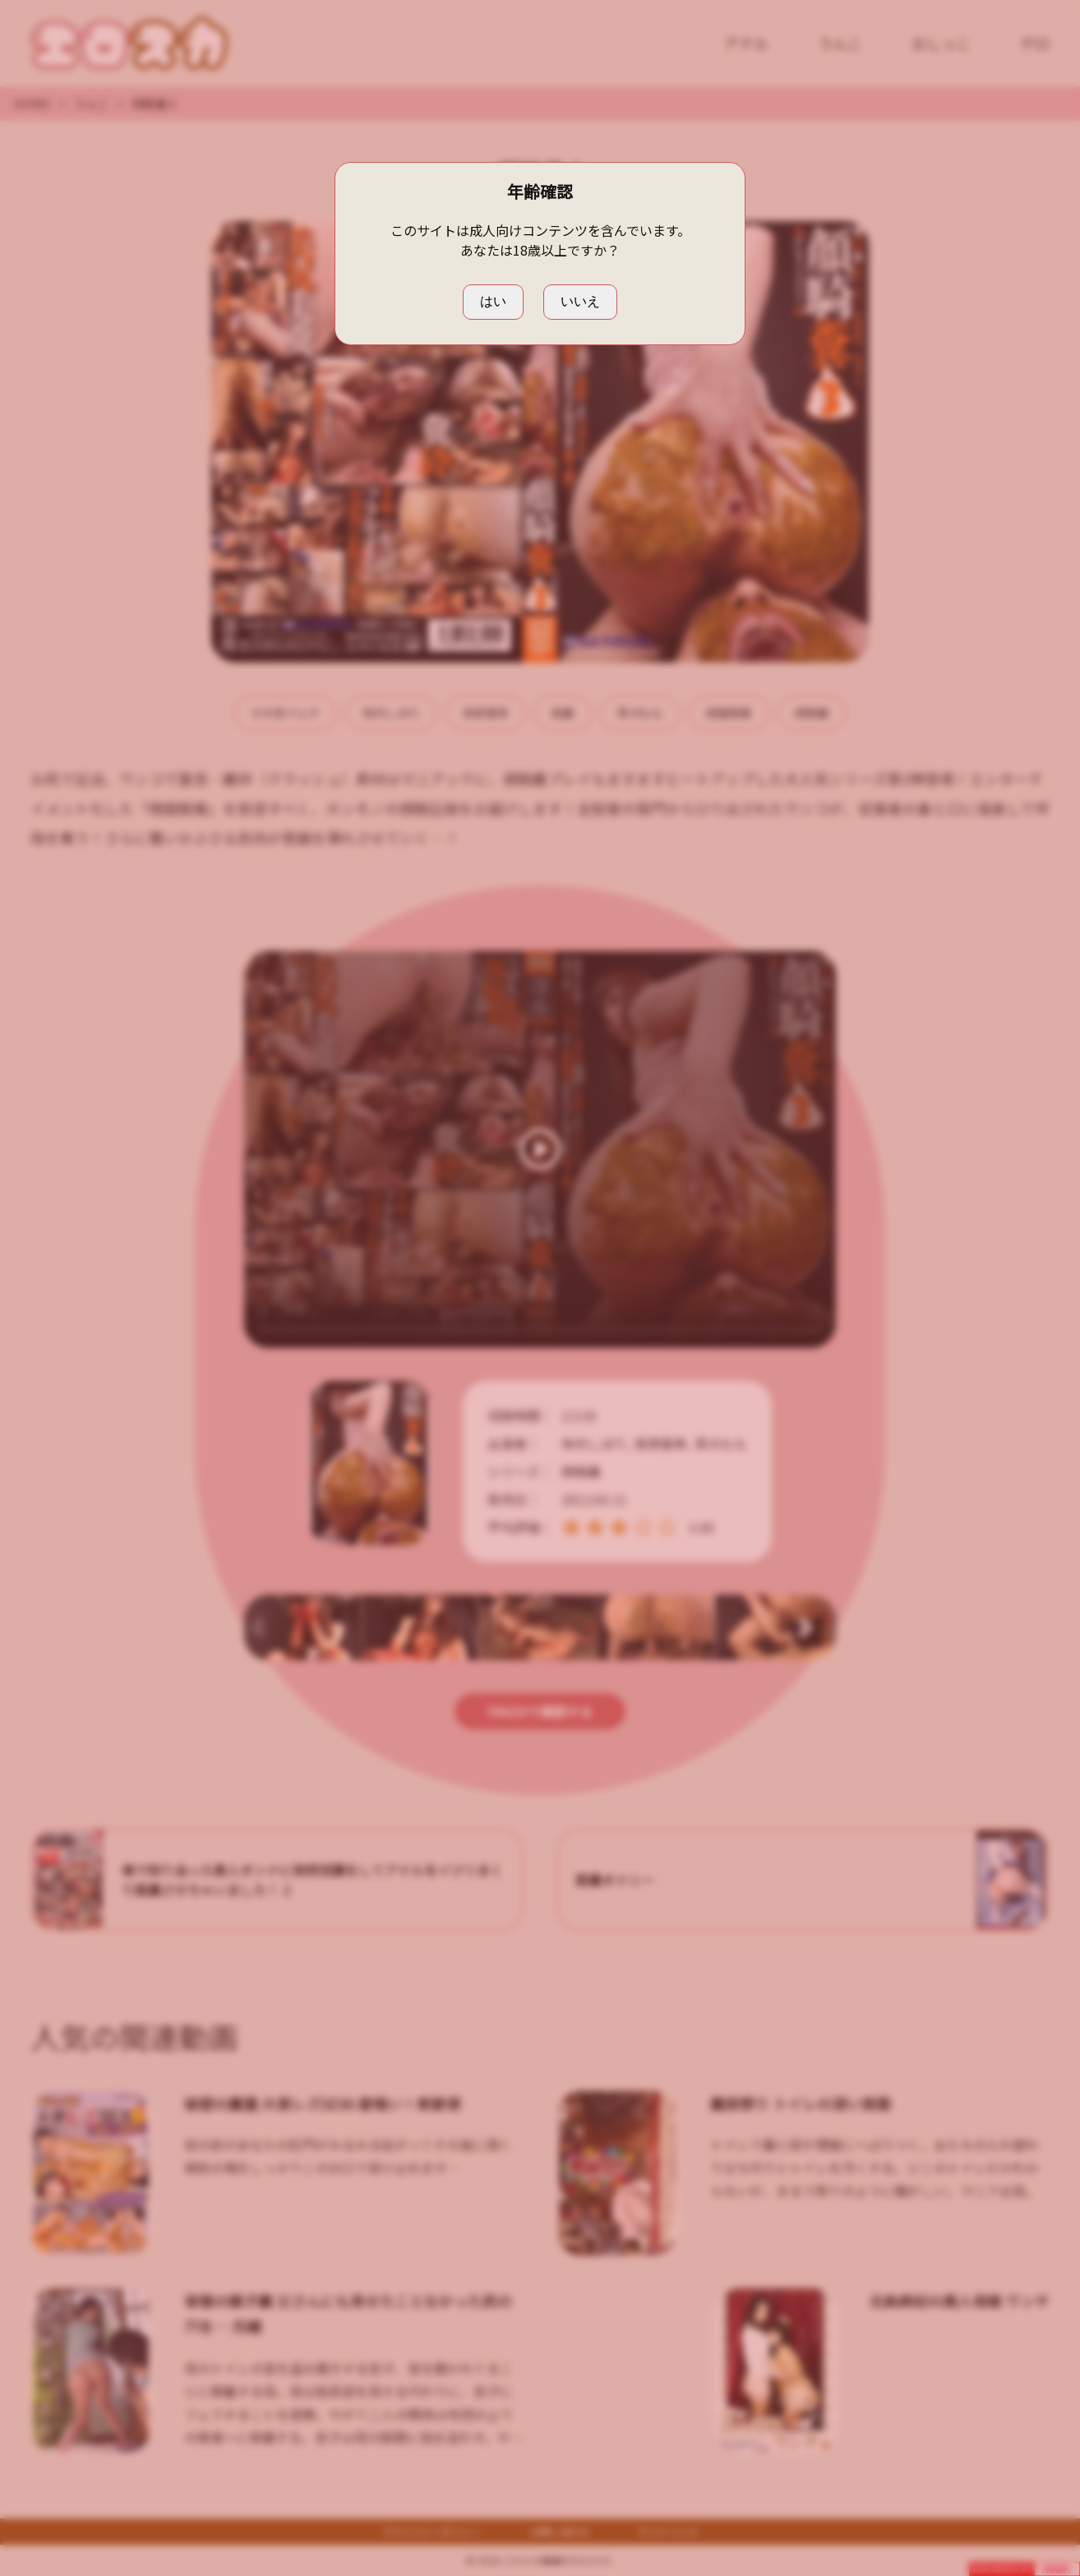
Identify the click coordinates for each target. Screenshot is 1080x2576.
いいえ (580, 301)
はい (493, 301)
